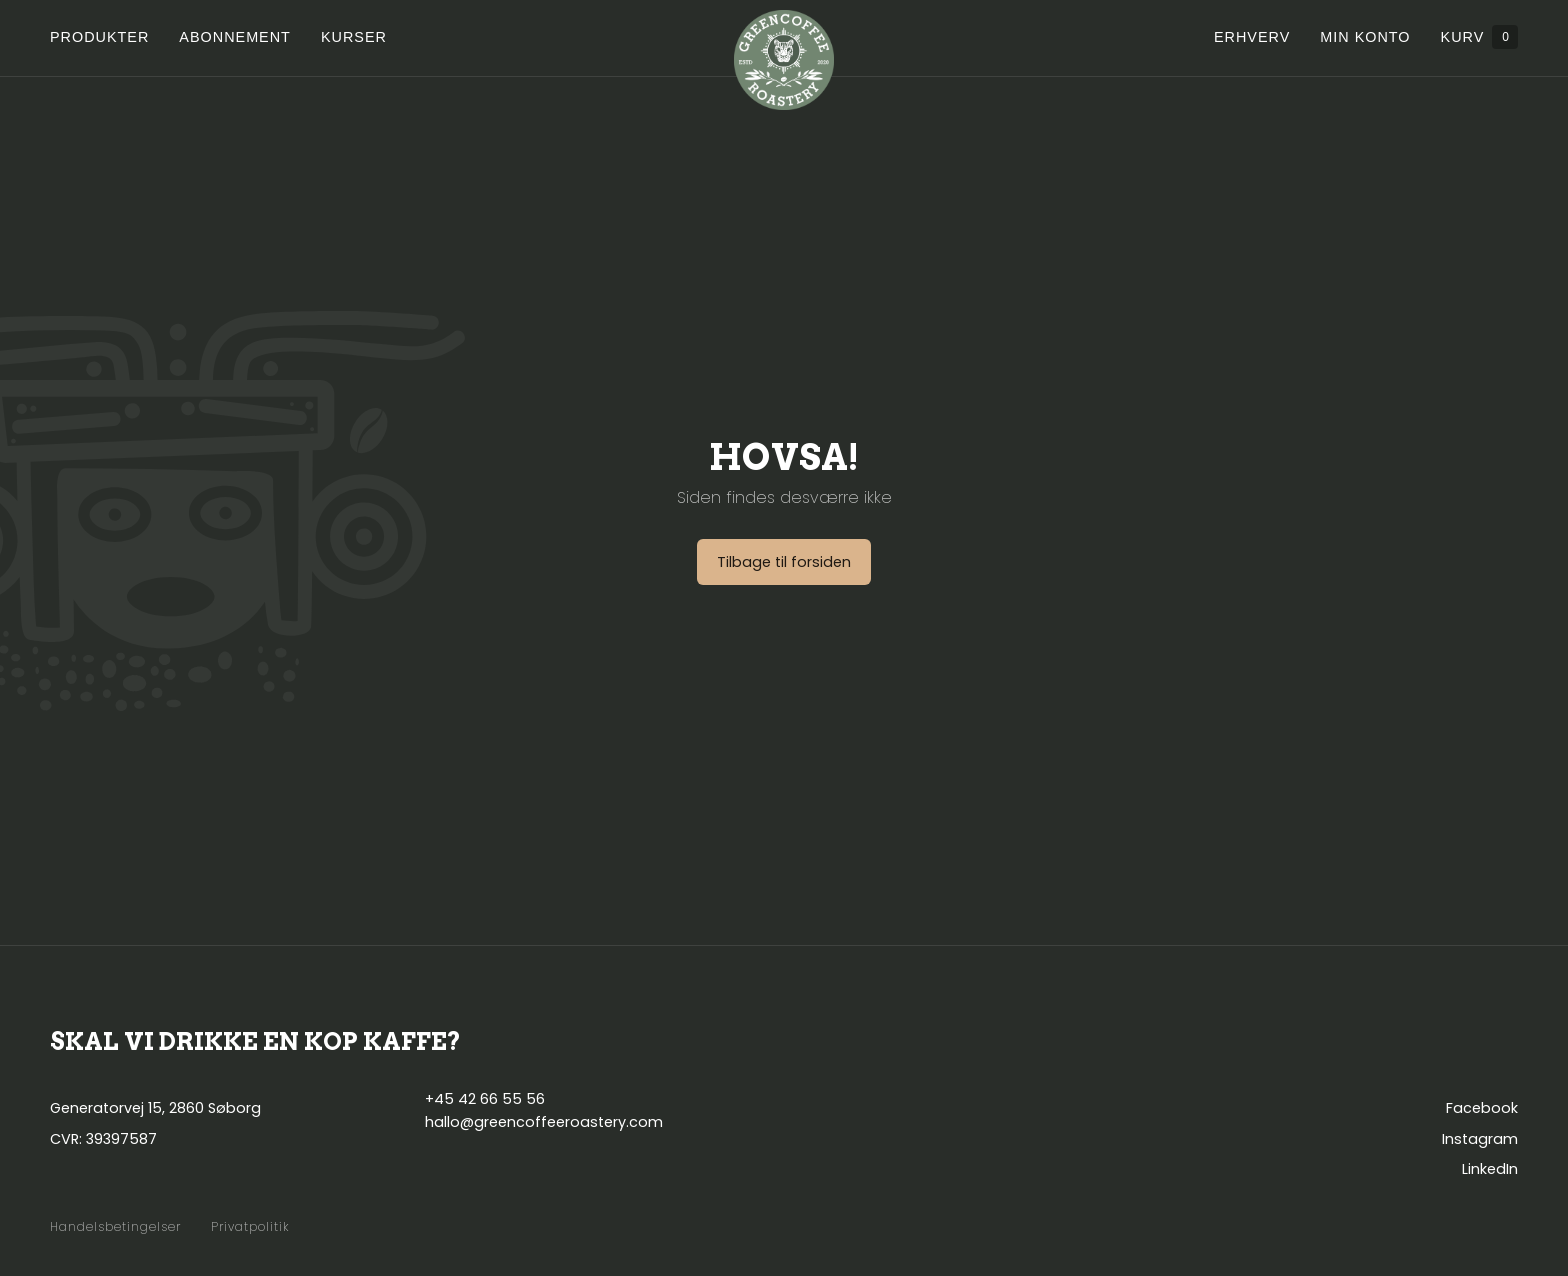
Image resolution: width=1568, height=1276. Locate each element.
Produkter (99, 37)
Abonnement (235, 37)
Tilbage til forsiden (784, 562)
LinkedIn (1490, 1169)
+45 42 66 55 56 (485, 1099)
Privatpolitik (250, 1227)
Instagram (1480, 1139)
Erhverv (1252, 37)
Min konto (1365, 37)
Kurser (354, 37)
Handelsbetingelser (115, 1227)
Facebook (1482, 1108)
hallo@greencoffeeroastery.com (544, 1122)
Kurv (1479, 37)
